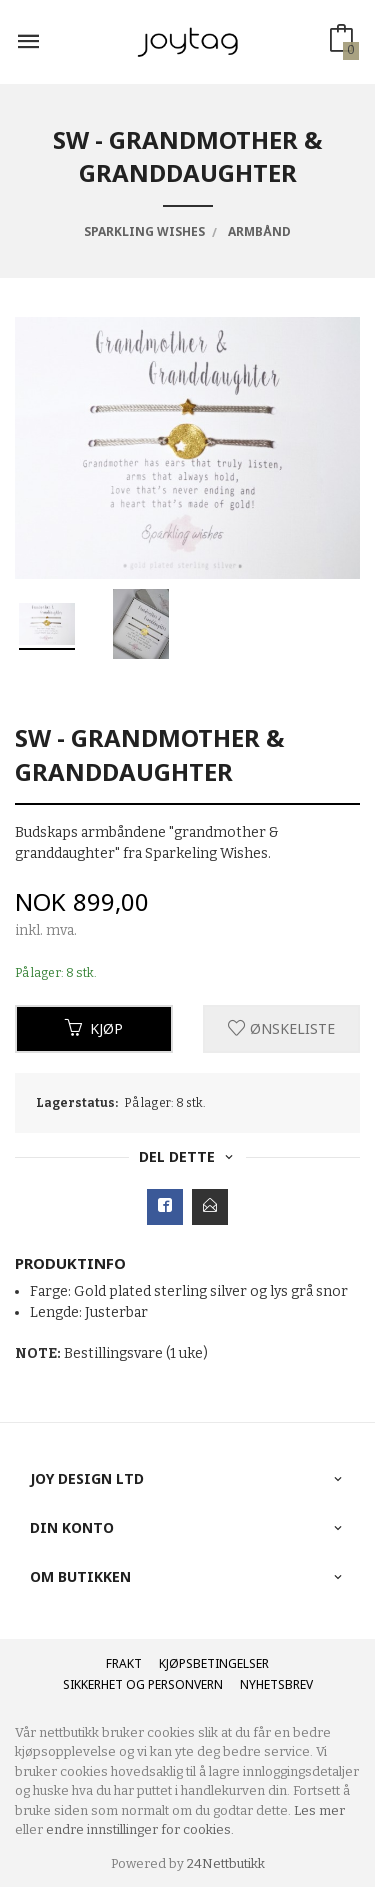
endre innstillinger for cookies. (140, 1829)
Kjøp (94, 1028)
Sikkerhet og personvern (143, 1684)
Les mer (319, 1810)
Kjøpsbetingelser (214, 1663)
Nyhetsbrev (276, 1684)
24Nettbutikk (226, 1863)
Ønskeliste (281, 1028)
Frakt (124, 1663)
